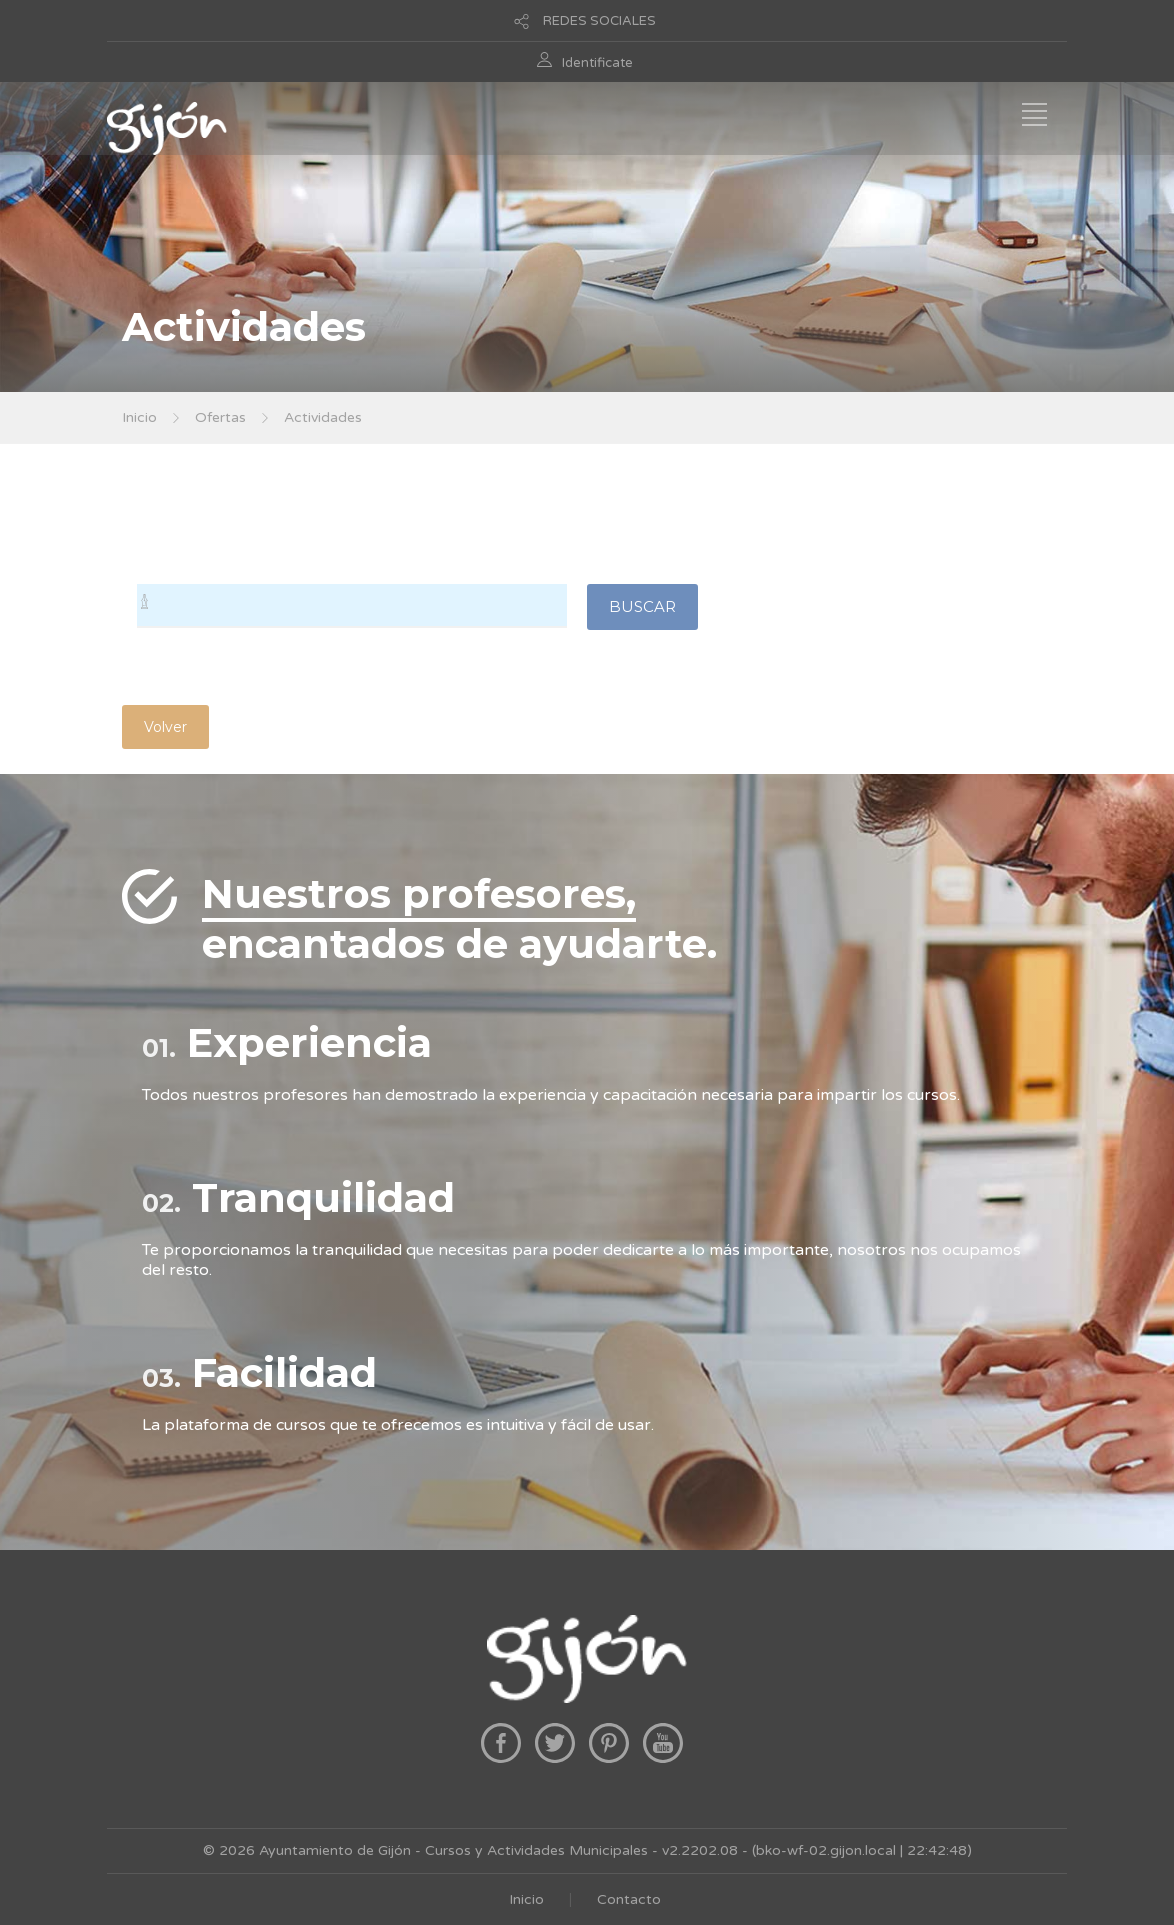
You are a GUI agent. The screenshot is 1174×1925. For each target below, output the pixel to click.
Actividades (323, 417)
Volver (165, 727)
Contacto (629, 1899)
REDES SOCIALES (599, 21)
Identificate (597, 63)
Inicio (139, 417)
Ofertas (220, 417)
